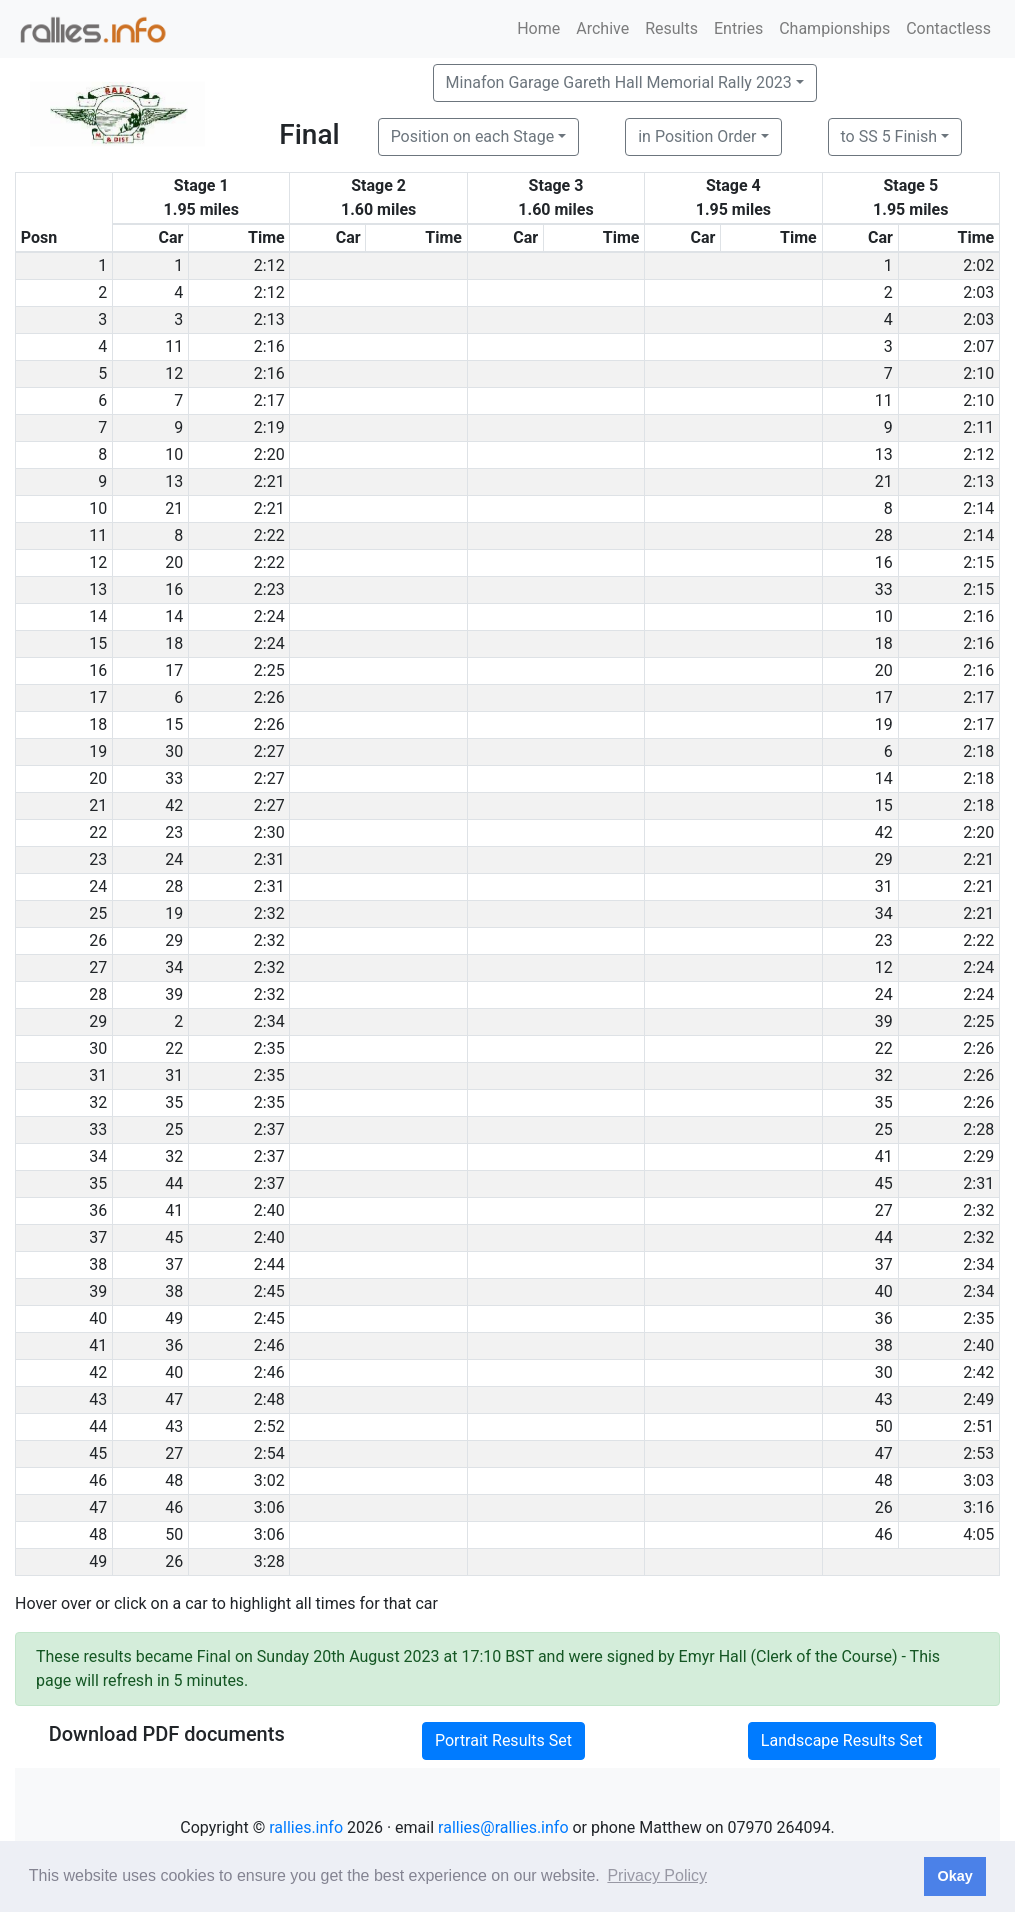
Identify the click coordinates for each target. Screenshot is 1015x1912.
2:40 (269, 1210)
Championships (834, 28)
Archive (602, 28)
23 (174, 832)
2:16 (269, 346)
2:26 (269, 697)
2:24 (269, 616)
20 (174, 562)
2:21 (269, 481)
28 (884, 535)
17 (174, 670)
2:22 (269, 535)
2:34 (269, 1021)
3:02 (269, 1480)
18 (174, 643)
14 (174, 616)
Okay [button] (954, 1876)
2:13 (269, 319)
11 (174, 346)
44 (174, 1183)
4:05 (978, 1534)
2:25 (269, 670)
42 (174, 805)
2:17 (269, 400)
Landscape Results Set (842, 1740)
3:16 (978, 1507)
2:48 (269, 1399)
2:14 (978, 508)
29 (884, 859)
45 (884, 1183)
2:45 (269, 1291)
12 (174, 373)
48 (174, 1480)
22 (174, 1048)
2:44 (269, 1264)
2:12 (269, 265)
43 (884, 1399)
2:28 (978, 1129)
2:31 (269, 859)
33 (884, 589)
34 (884, 913)
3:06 (269, 1507)
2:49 (978, 1399)
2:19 (269, 427)
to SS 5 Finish (889, 136)
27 (884, 1210)
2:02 (978, 265)
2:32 (269, 913)
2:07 (978, 346)
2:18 (978, 751)
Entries (738, 28)
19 (884, 724)
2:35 (269, 1048)
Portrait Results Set (503, 1740)
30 (174, 751)
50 (884, 1426)
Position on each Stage (473, 136)
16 (884, 562)
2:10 (978, 373)
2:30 (269, 832)
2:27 (269, 751)
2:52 (269, 1426)
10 (174, 454)
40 (884, 1291)
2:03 (978, 292)
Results (671, 28)
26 (884, 1507)
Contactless (948, 28)
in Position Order (697, 136)
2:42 (978, 1372)
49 (174, 1318)
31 (884, 886)
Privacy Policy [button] (657, 1875)
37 (174, 1264)
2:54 (269, 1453)
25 (174, 1129)
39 (174, 994)
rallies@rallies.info (503, 1827)
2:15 (978, 562)
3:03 (978, 1480)
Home (538, 28)
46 (174, 1507)
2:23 (269, 589)
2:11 (978, 427)
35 (174, 1102)
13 (884, 454)
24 (174, 859)
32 (884, 1075)
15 (174, 724)
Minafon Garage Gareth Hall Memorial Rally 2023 (619, 82)
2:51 (978, 1426)
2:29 (978, 1156)
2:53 (978, 1453)
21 (884, 481)
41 (884, 1156)
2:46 (269, 1345)
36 (884, 1318)
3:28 (269, 1561)
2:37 (269, 1129)
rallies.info (306, 1827)
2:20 (269, 454)
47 (174, 1399)
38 (174, 1291)
